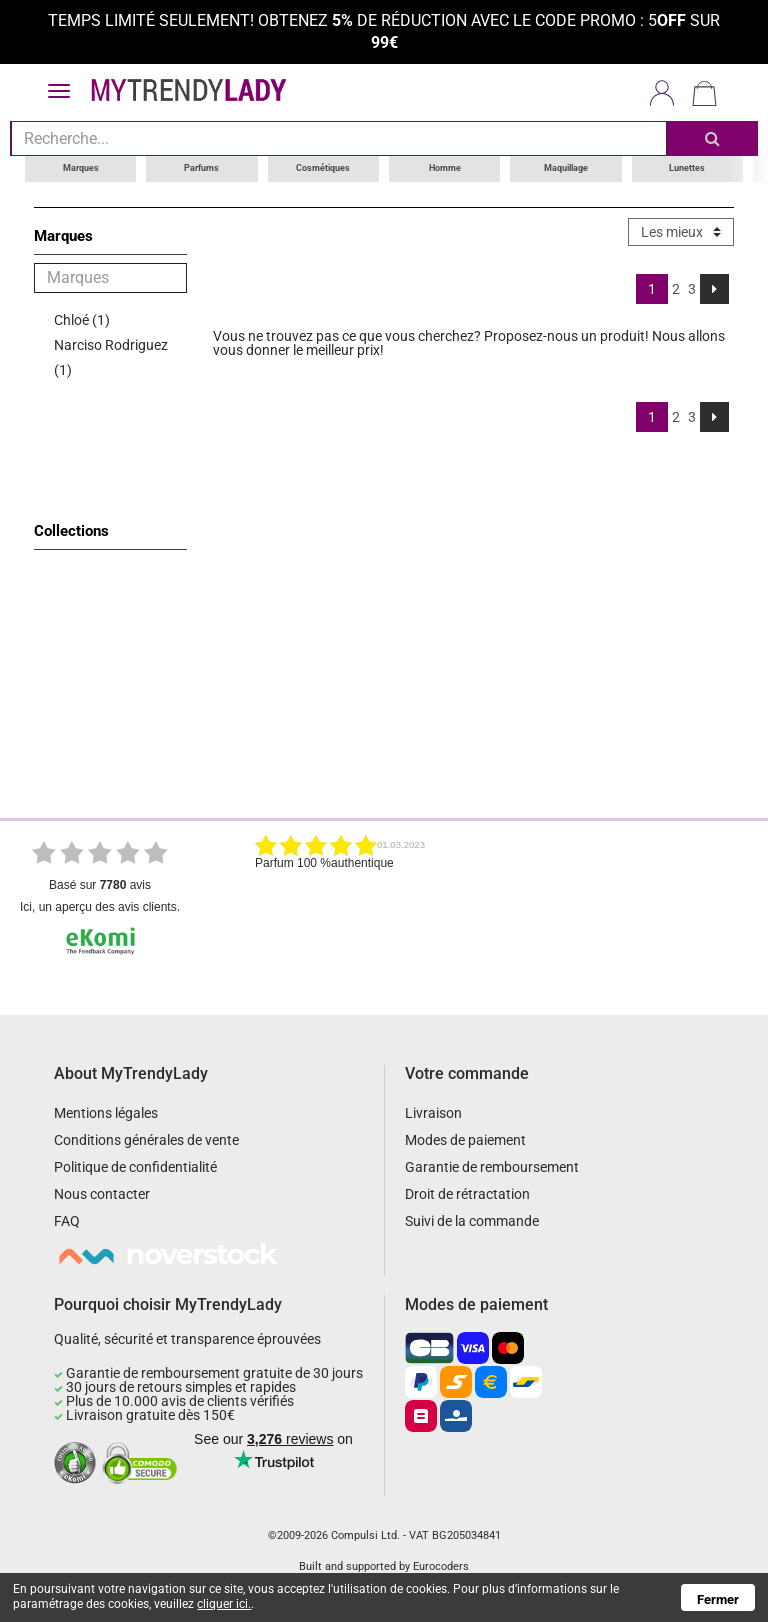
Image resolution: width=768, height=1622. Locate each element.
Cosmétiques (323, 168)
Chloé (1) (82, 319)
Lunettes (687, 168)
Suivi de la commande (472, 1221)
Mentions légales (106, 1113)
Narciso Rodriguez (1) (111, 356)
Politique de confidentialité (135, 1167)
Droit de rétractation (467, 1194)
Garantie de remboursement (492, 1167)
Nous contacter (102, 1194)
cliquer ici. (224, 1604)
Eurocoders (441, 1566)
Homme (445, 168)
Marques (81, 168)
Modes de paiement (465, 1140)
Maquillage (566, 168)
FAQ (67, 1221)
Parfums (201, 168)
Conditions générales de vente (146, 1140)
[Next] (714, 288)
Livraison (433, 1113)
